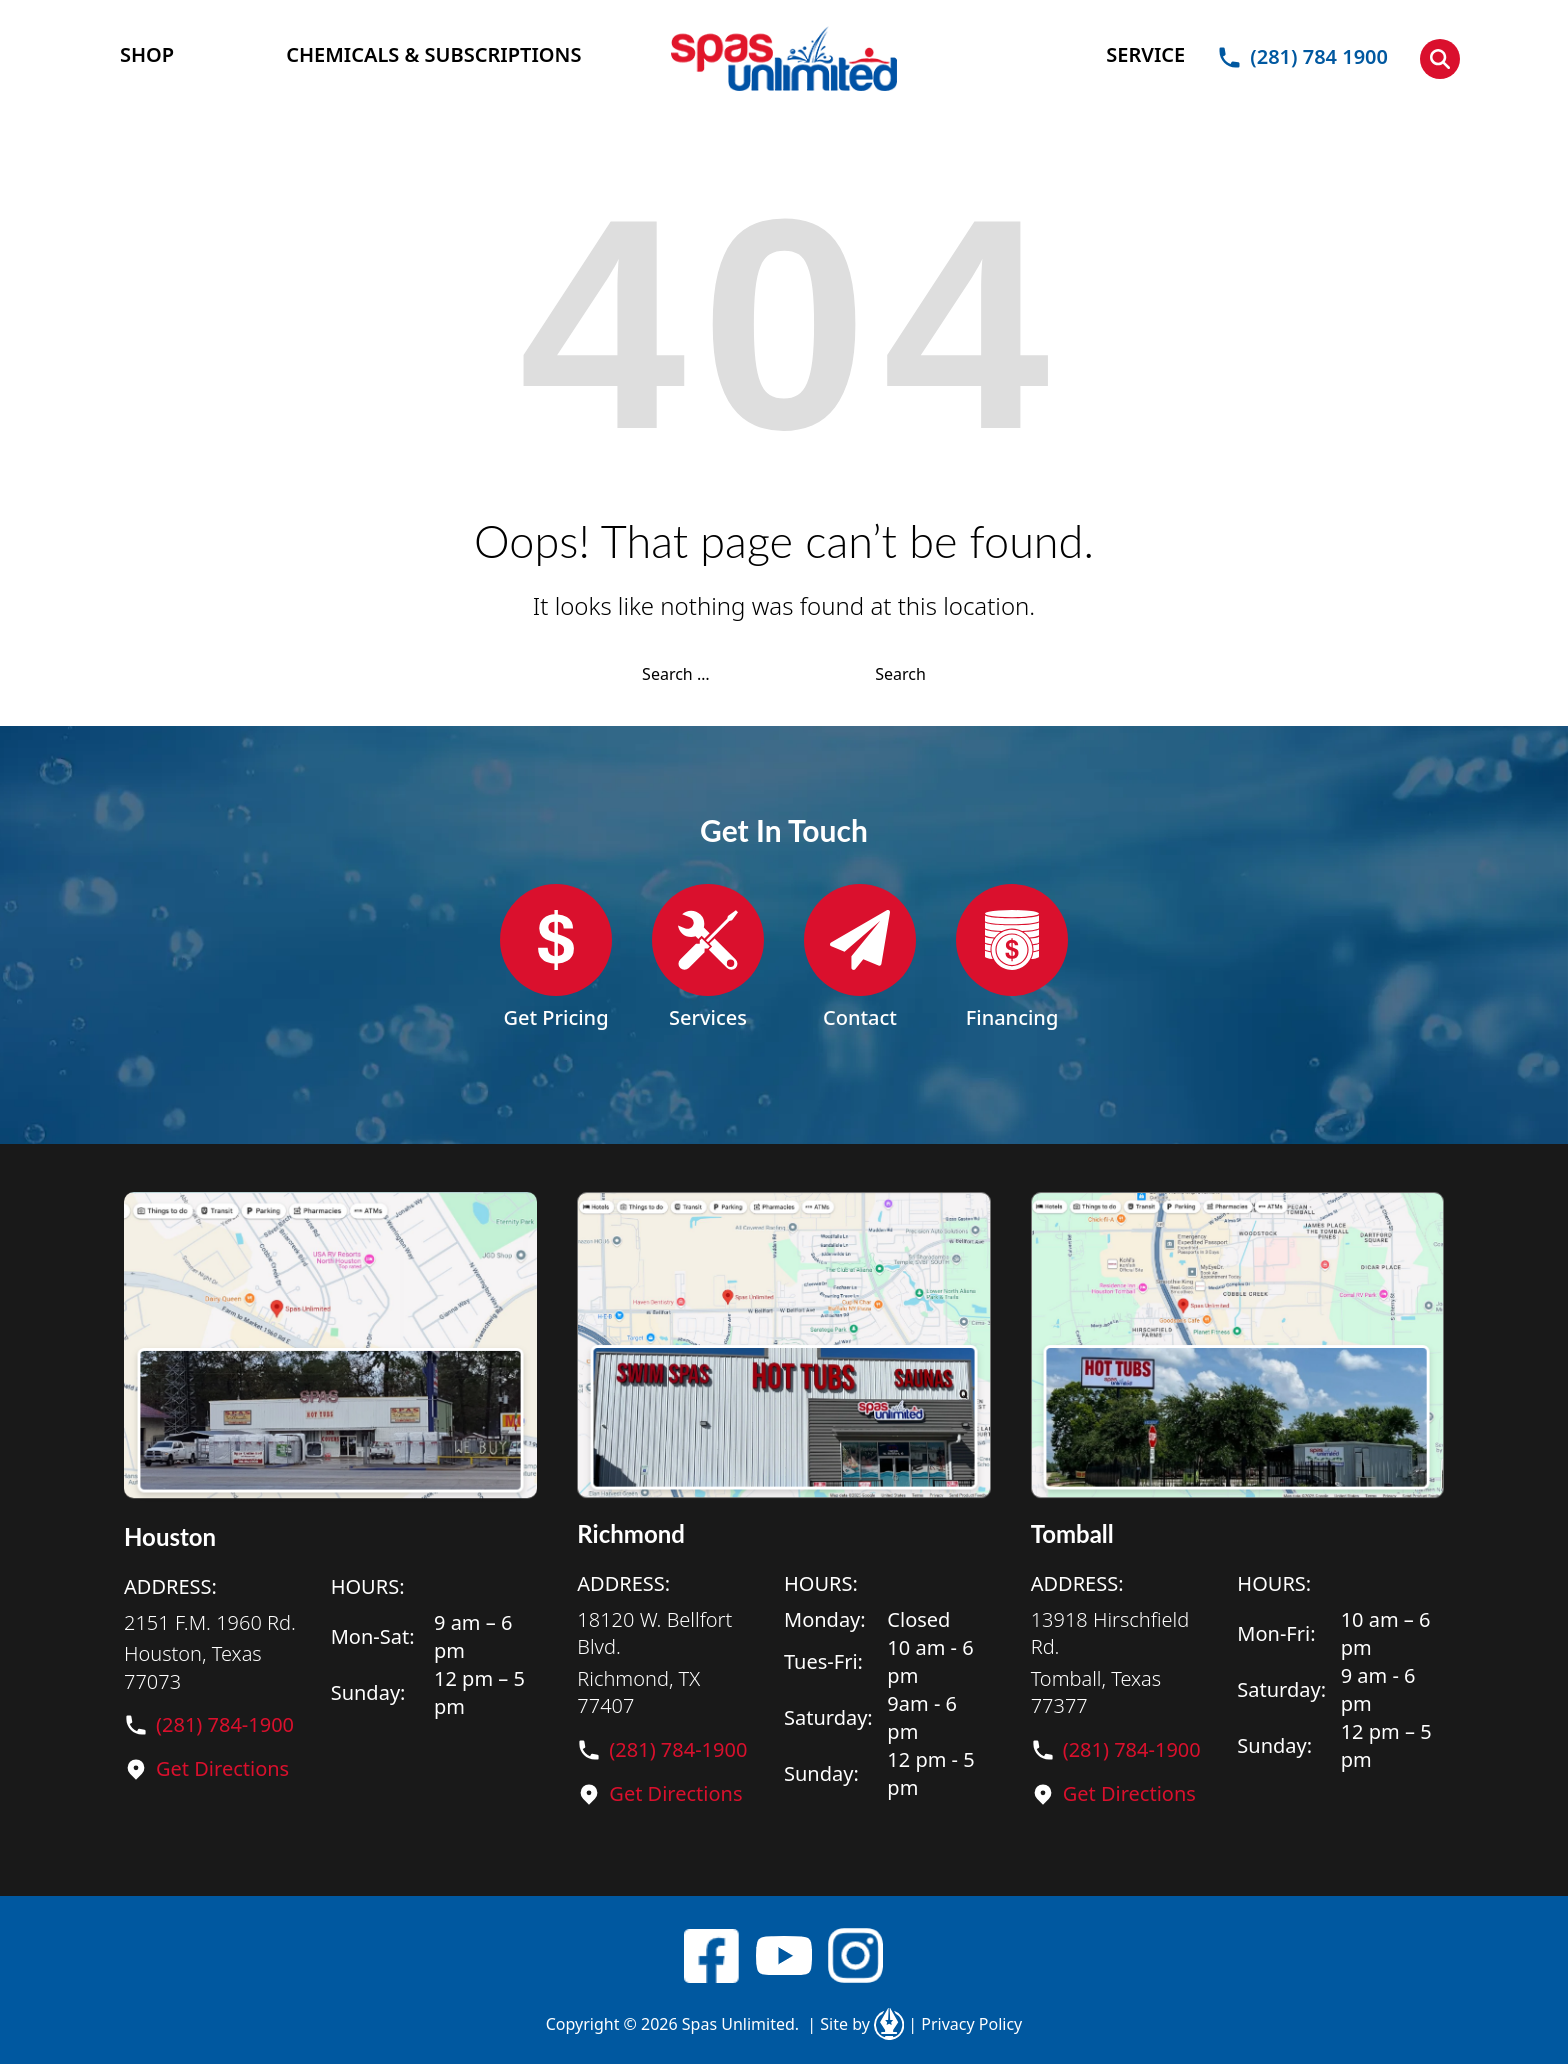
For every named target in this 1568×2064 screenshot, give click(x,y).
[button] (1440, 59)
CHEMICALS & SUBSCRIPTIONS (433, 54)
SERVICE (1145, 54)
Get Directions (222, 1768)
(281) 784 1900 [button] (1302, 56)
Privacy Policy (965, 2024)
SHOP (147, 54)
